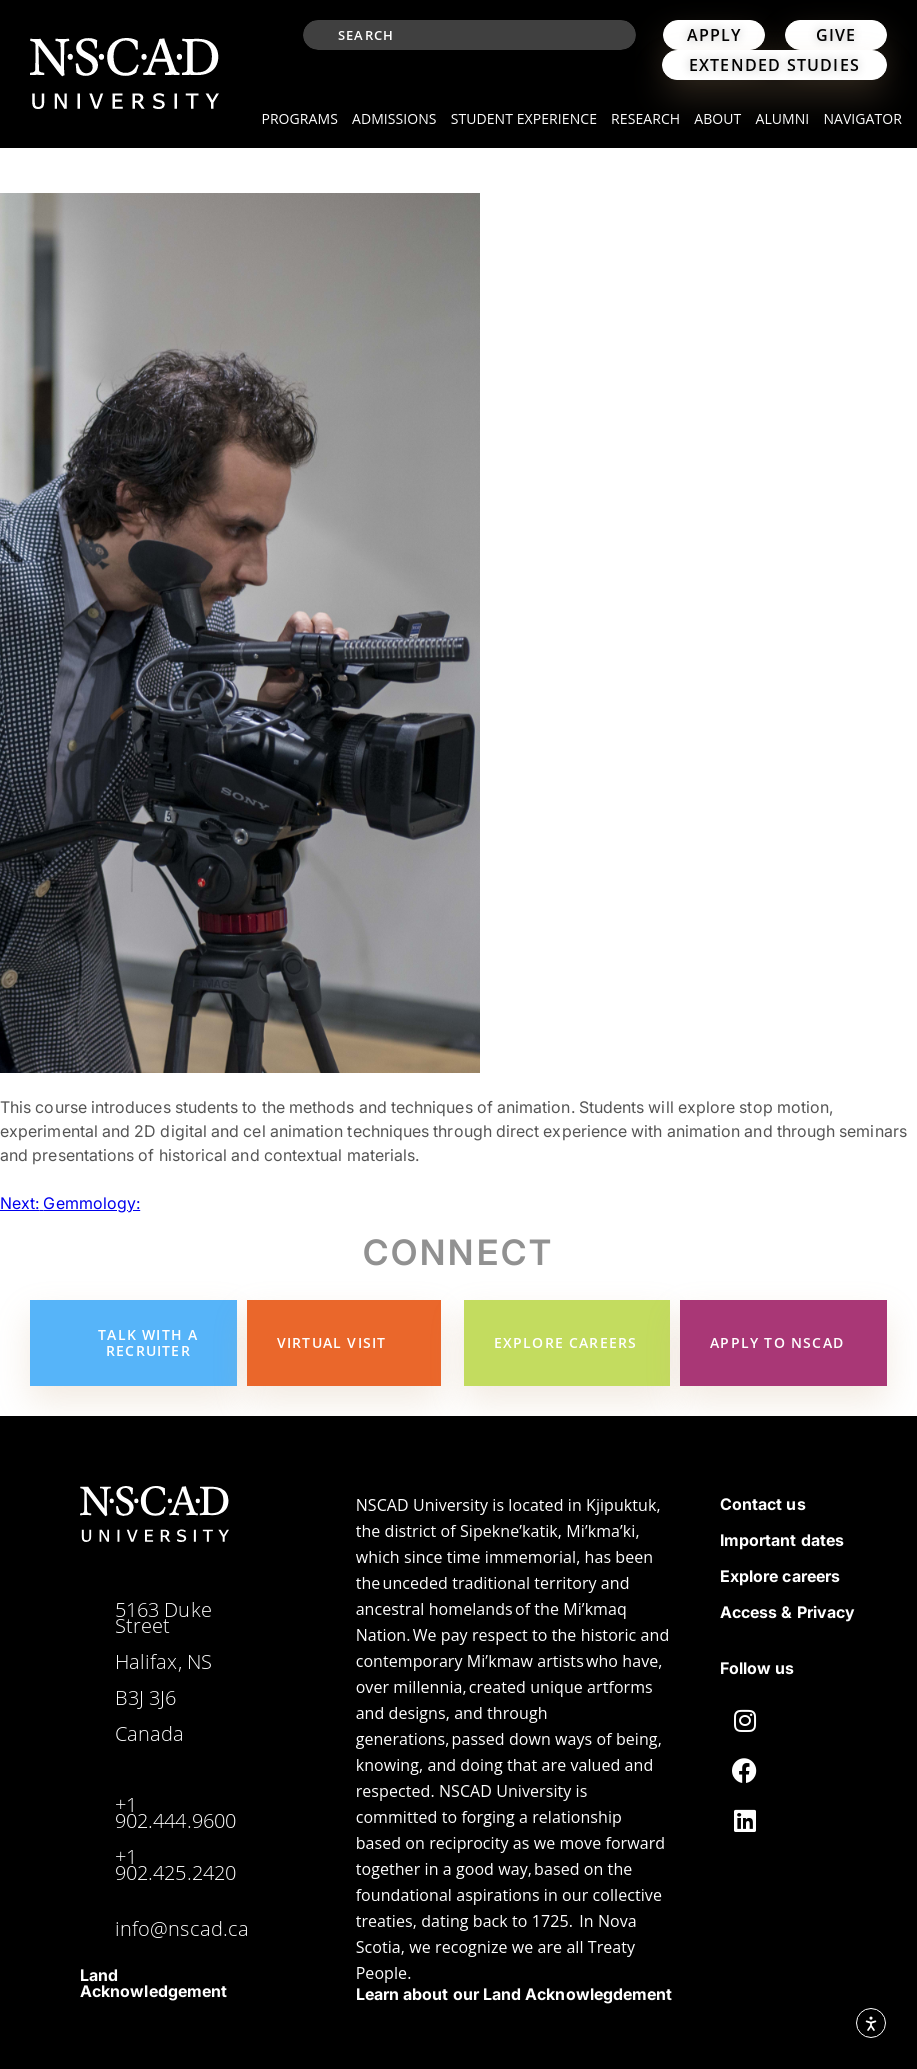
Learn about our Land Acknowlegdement (514, 1994)
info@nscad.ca (182, 1928)
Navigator (862, 118)
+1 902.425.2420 (175, 1864)
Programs (299, 118)
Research (645, 118)
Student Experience (524, 118)
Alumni (782, 118)
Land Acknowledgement (153, 1983)
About (717, 118)
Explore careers (780, 1576)
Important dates (782, 1540)
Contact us (763, 1504)
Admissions (394, 118)
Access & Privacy (787, 1612)
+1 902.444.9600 (175, 1812)
